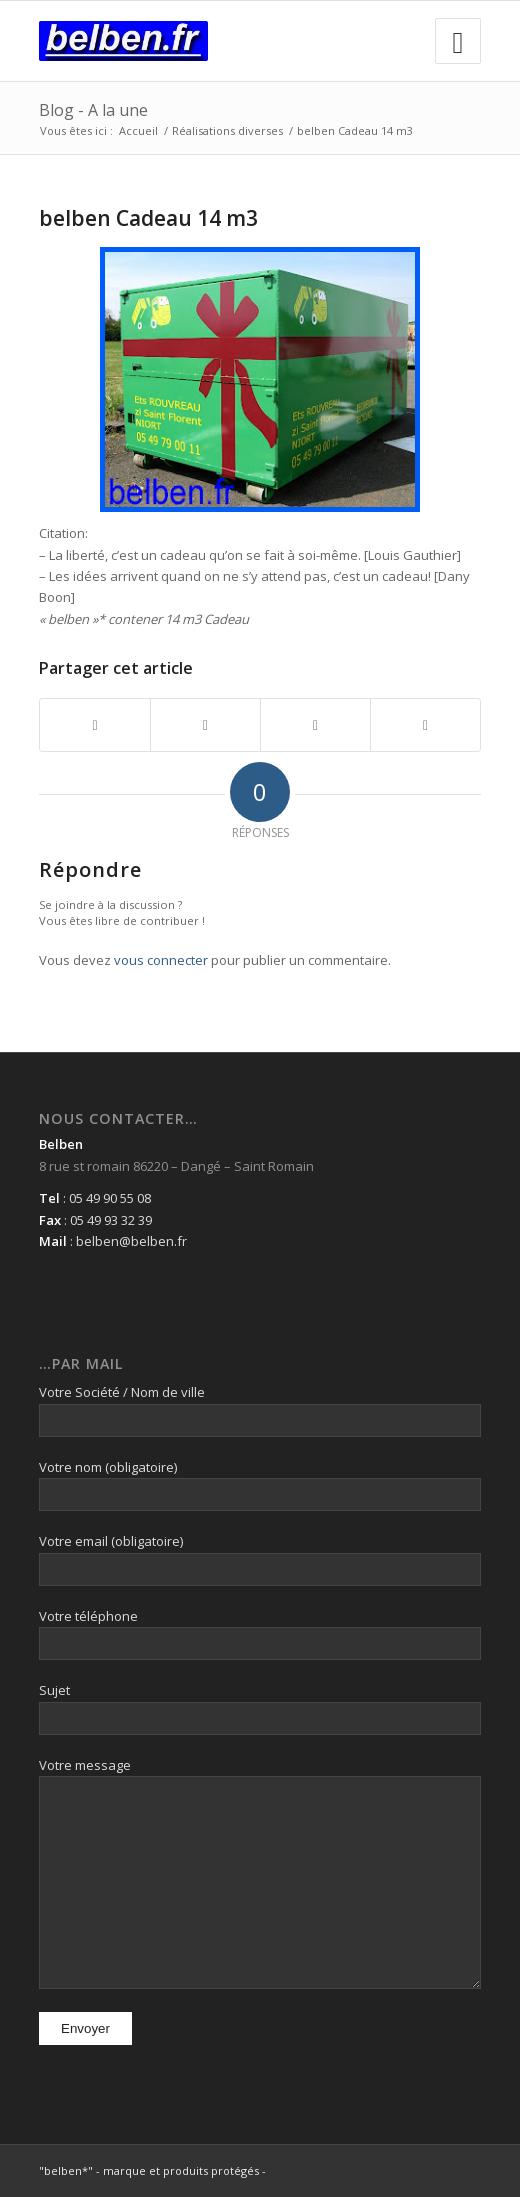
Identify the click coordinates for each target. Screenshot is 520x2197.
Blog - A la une (93, 110)
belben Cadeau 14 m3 (148, 218)
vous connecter (161, 960)
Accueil (138, 130)
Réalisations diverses (227, 130)
